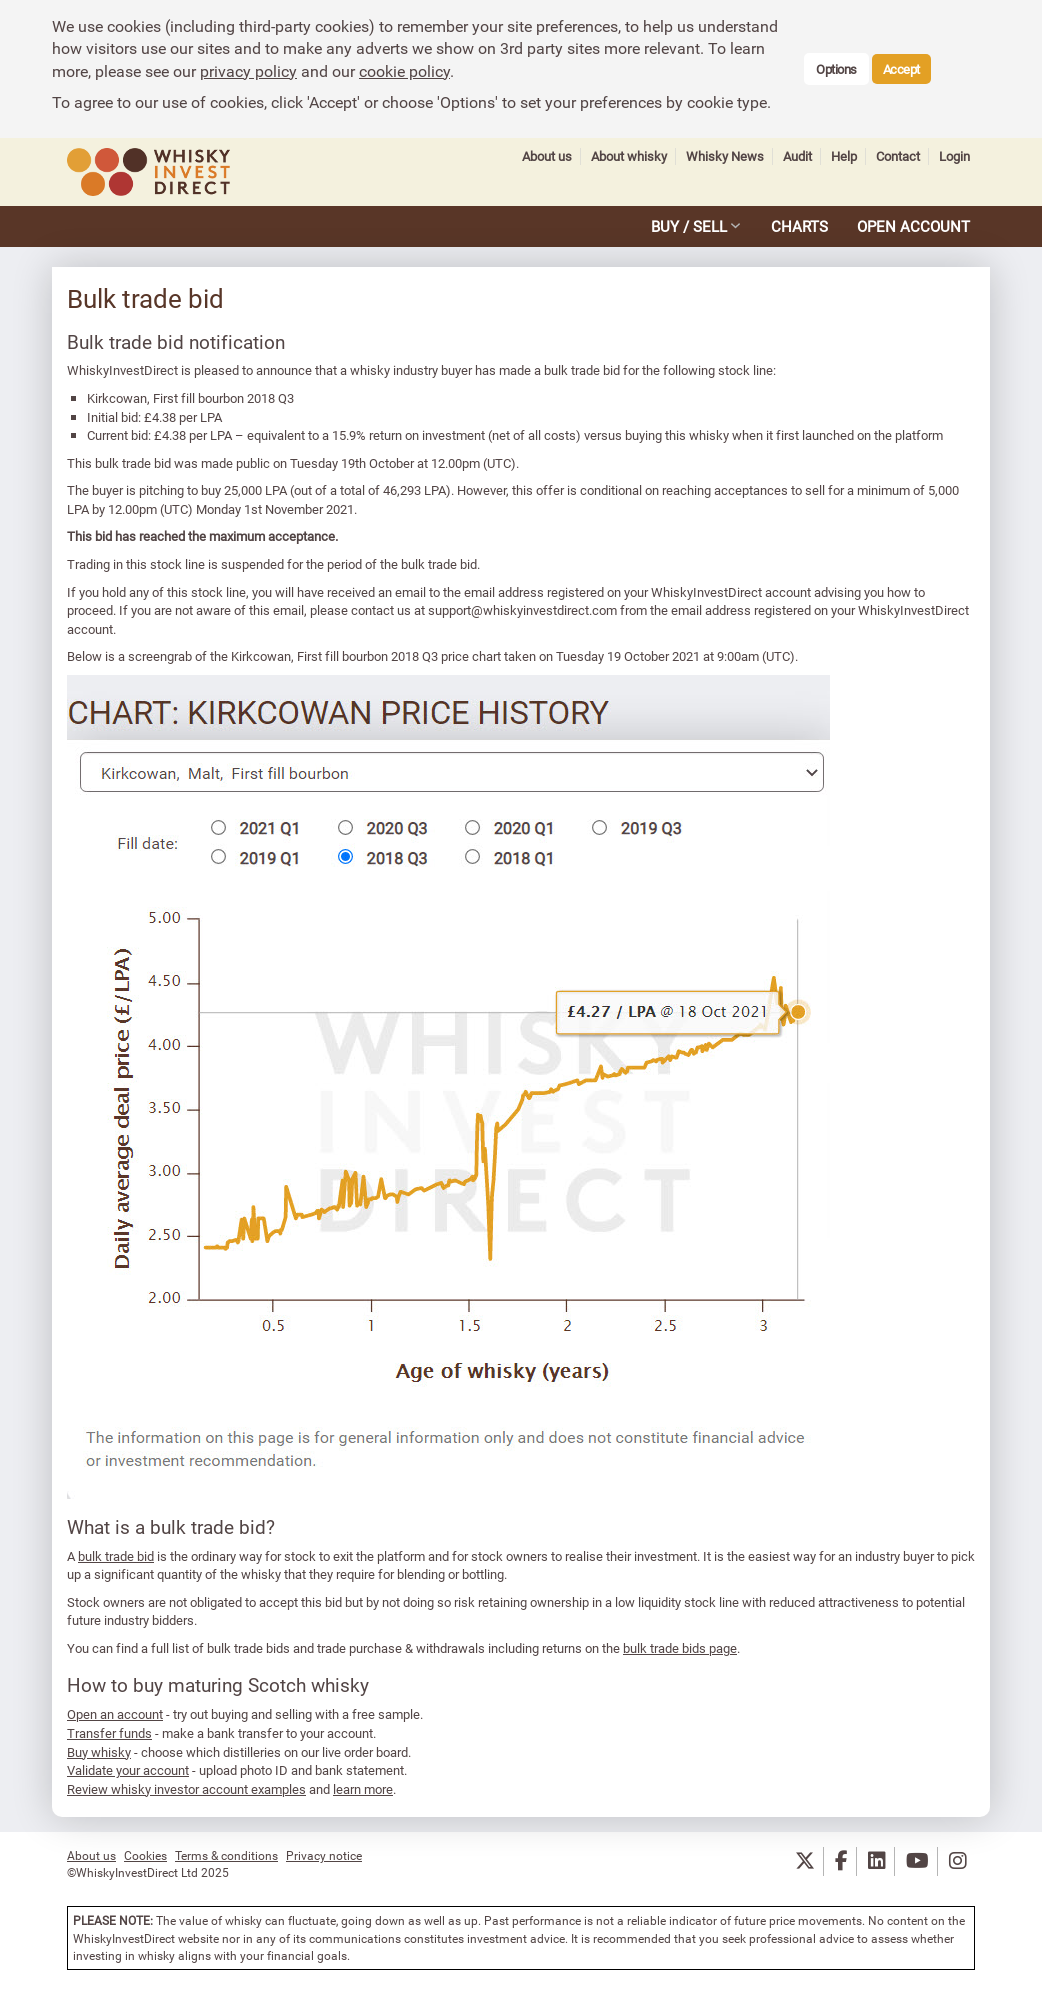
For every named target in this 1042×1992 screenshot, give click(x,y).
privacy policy (248, 71)
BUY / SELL (689, 226)
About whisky (629, 156)
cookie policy (404, 71)
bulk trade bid (116, 1556)
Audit (797, 156)
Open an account (115, 1714)
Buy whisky (99, 1752)
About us (547, 156)
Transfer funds (109, 1733)
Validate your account (128, 1770)
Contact (898, 156)
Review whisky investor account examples (186, 1789)
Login (954, 156)
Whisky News (725, 156)
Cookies (145, 1855)
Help (844, 156)
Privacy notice (324, 1855)
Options (836, 69)
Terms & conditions (226, 1855)
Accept (901, 69)
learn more (363, 1789)
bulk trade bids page (680, 1648)
